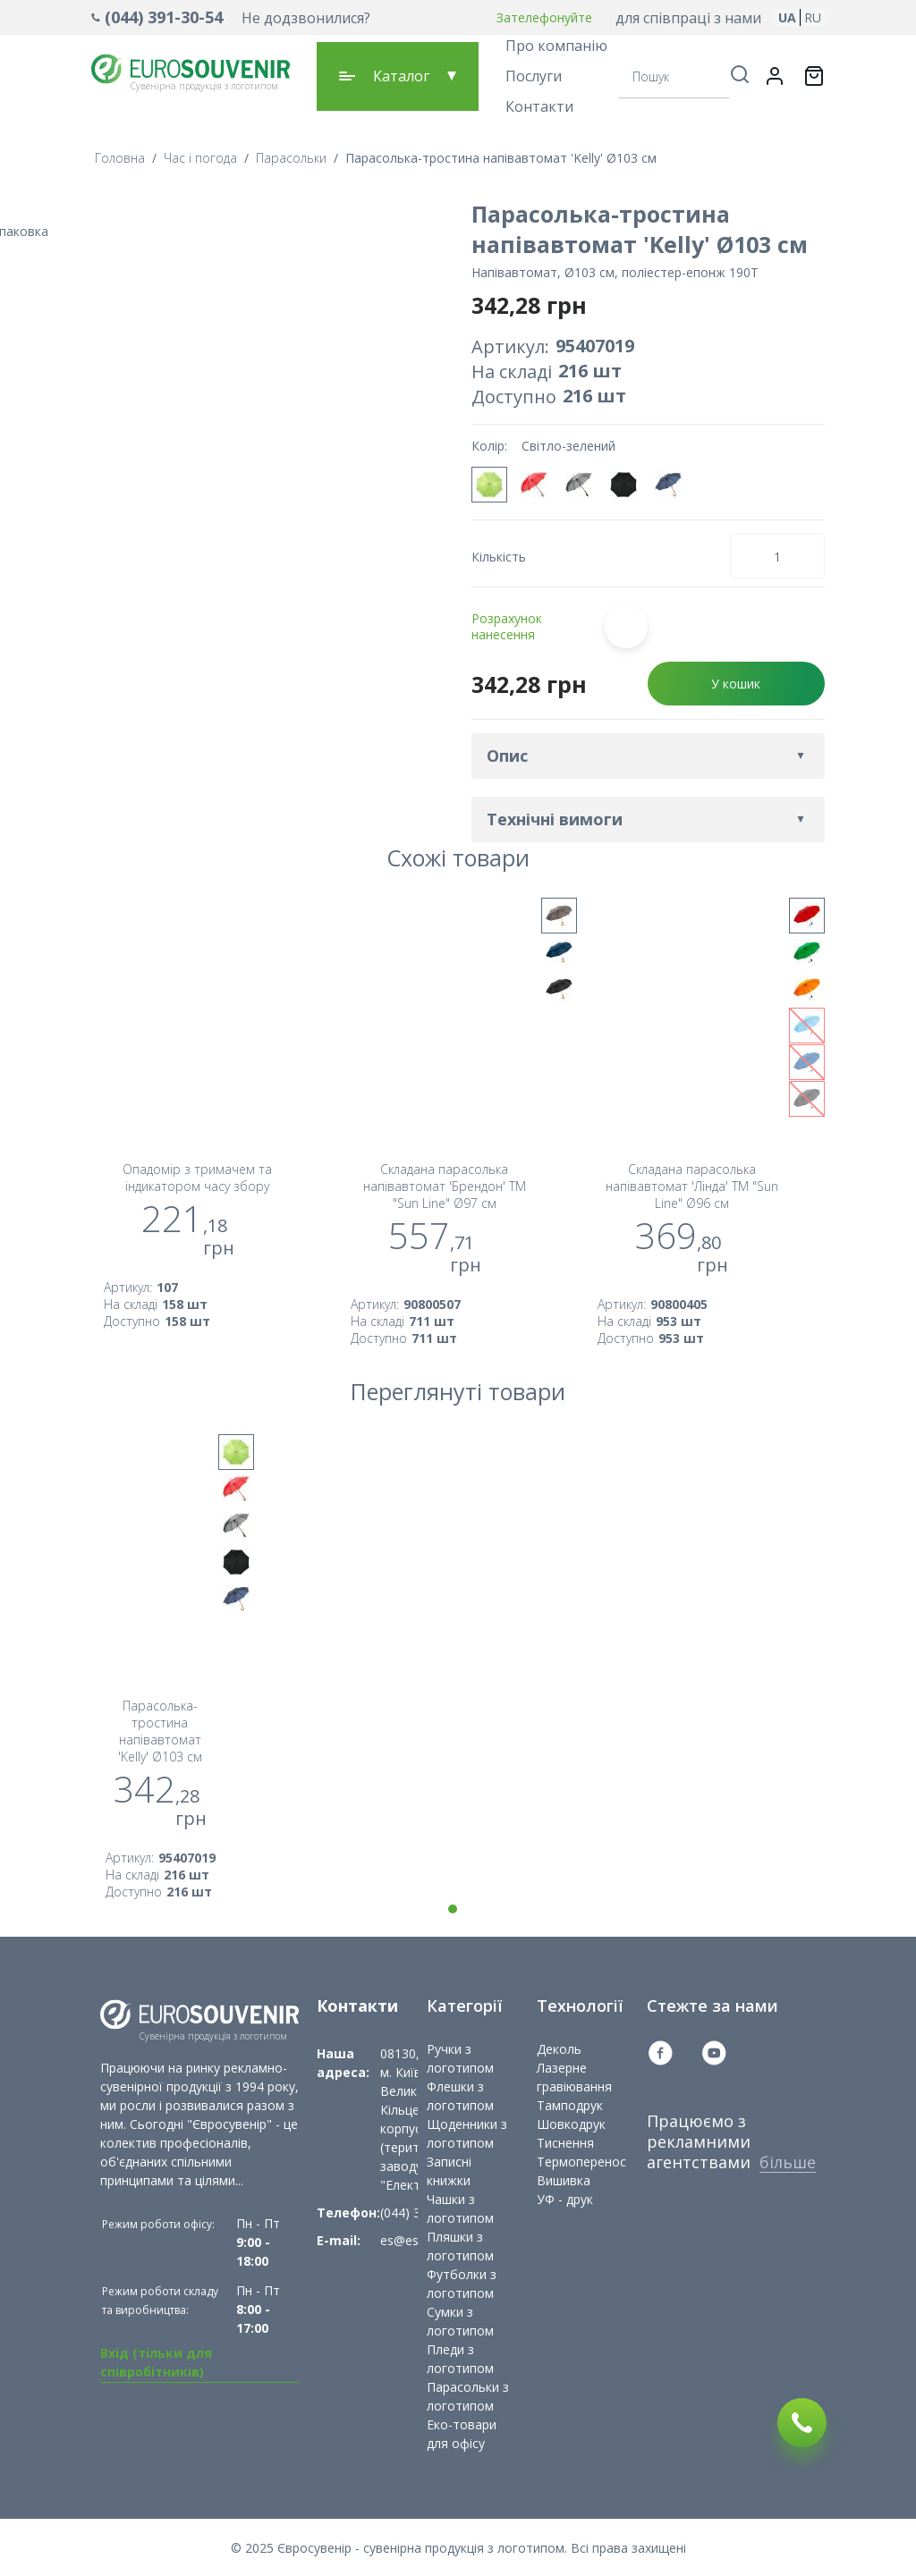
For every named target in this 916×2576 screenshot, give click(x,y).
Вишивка (563, 2180)
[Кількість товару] (777, 556)
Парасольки (291, 157)
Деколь (559, 2048)
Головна (120, 157)
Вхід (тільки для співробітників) (156, 2362)
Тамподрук (570, 2105)
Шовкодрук (571, 2124)
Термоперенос (581, 2161)
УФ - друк (565, 2199)
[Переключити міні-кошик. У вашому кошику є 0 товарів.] (814, 76)
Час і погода (200, 157)
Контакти (539, 106)
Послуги (533, 76)
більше (787, 2162)
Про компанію (556, 45)
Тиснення (565, 2142)
